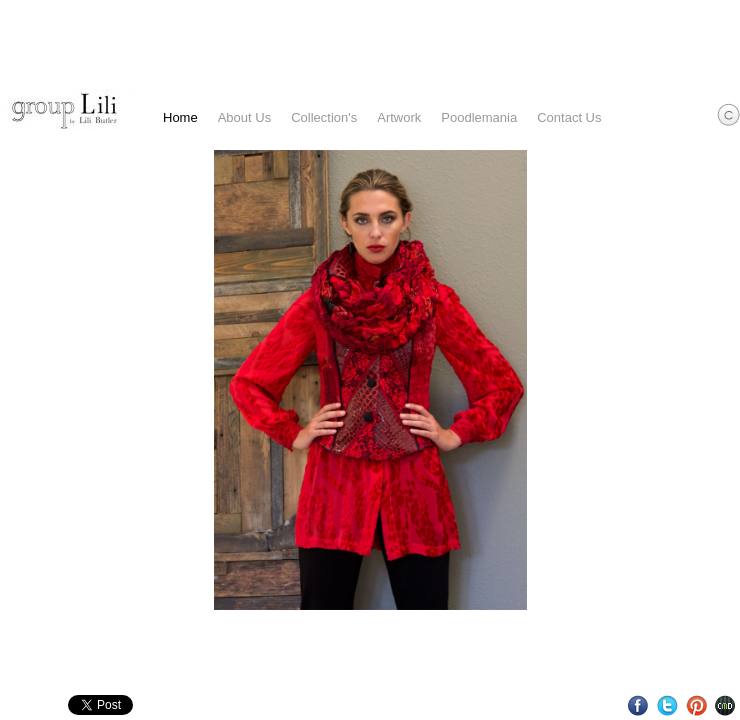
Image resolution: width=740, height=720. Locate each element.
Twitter (667, 705)
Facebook (638, 705)
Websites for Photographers (725, 705)
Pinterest (696, 705)
